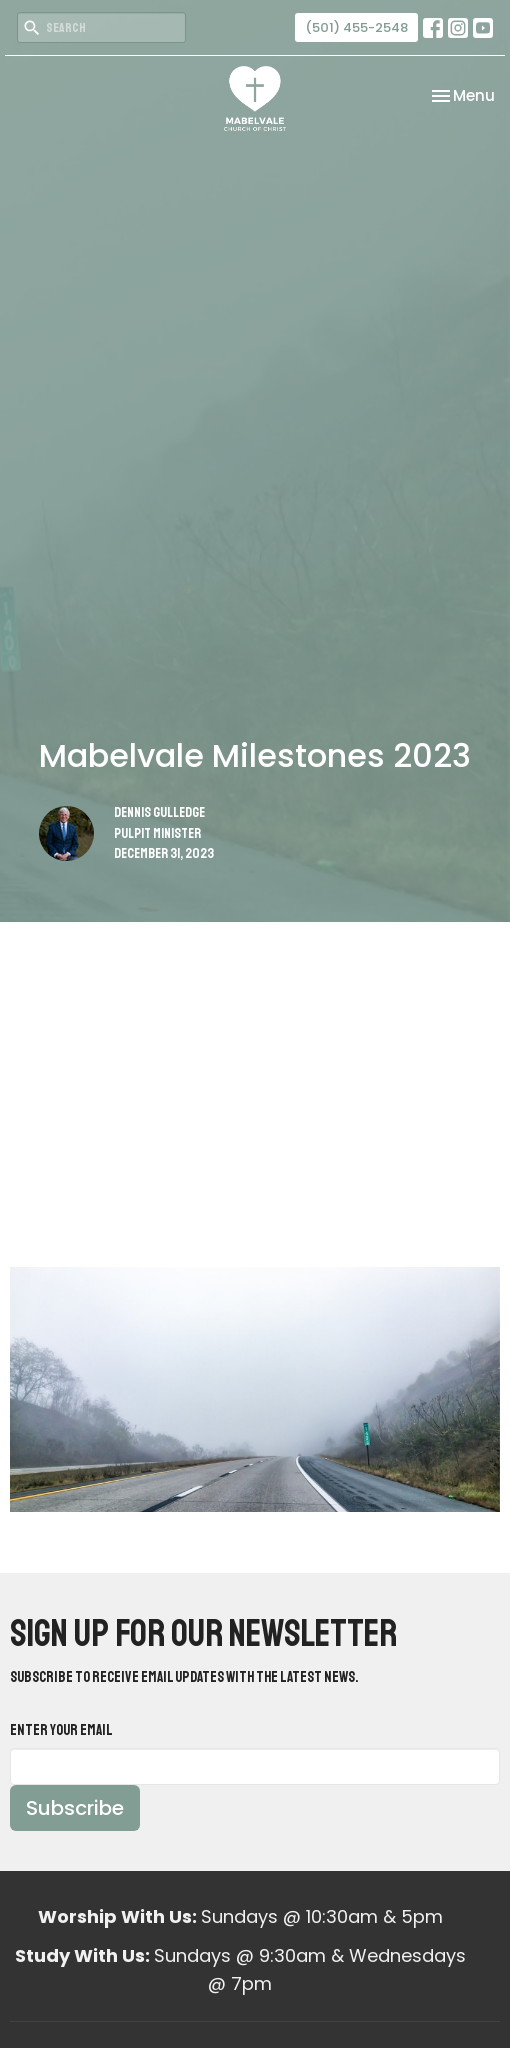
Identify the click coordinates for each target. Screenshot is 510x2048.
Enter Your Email (61, 1730)
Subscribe (75, 1808)
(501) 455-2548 (356, 27)
